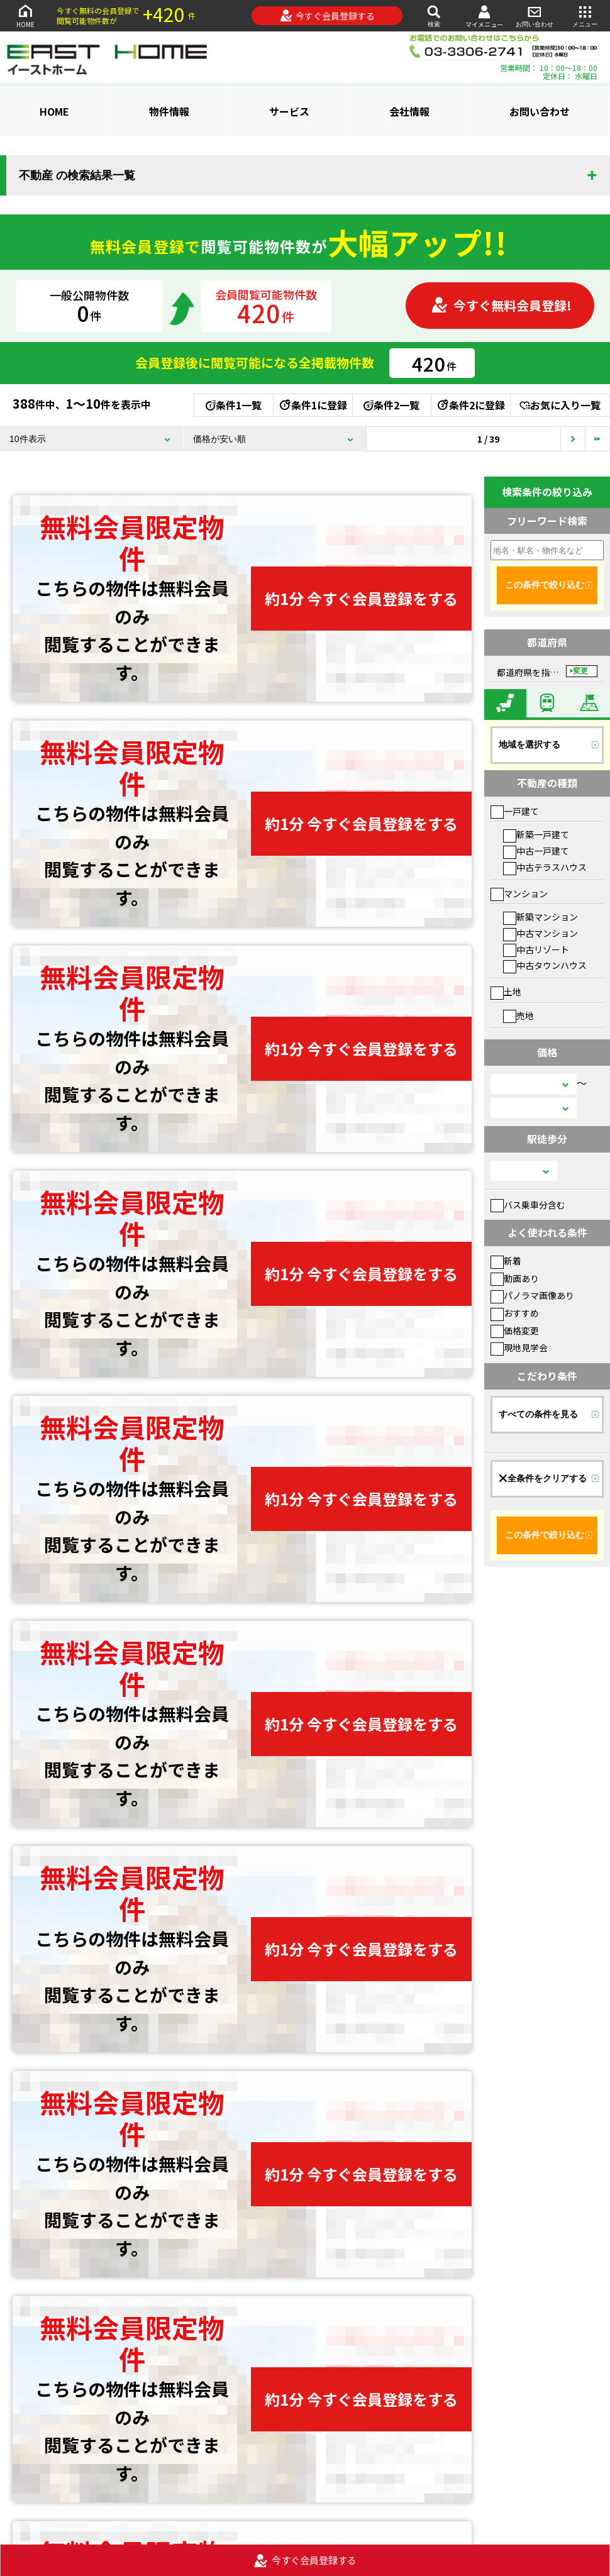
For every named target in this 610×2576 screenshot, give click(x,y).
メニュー (585, 15)
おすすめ (515, 1313)
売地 (518, 1015)
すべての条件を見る (538, 1414)
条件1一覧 (234, 404)
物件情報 (169, 111)
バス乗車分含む (528, 1204)
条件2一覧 (391, 404)
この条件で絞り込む (544, 585)
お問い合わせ (534, 15)
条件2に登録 (470, 404)
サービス (289, 111)
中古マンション (540, 933)
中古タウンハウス (545, 965)
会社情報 (409, 111)
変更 (580, 670)
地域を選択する (529, 744)
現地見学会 (519, 1347)
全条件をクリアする (543, 1478)
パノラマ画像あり (532, 1295)
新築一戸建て (536, 834)
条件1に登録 (312, 404)
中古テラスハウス (545, 867)
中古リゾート (536, 949)
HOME (25, 15)
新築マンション (540, 916)
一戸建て (515, 811)
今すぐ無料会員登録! (501, 305)
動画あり (515, 1278)
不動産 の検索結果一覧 (77, 175)
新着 (506, 1260)
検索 (434, 15)
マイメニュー (484, 16)
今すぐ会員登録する (327, 15)
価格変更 (515, 1330)
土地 (506, 991)
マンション (519, 893)
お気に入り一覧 (560, 404)
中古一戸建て (536, 850)
